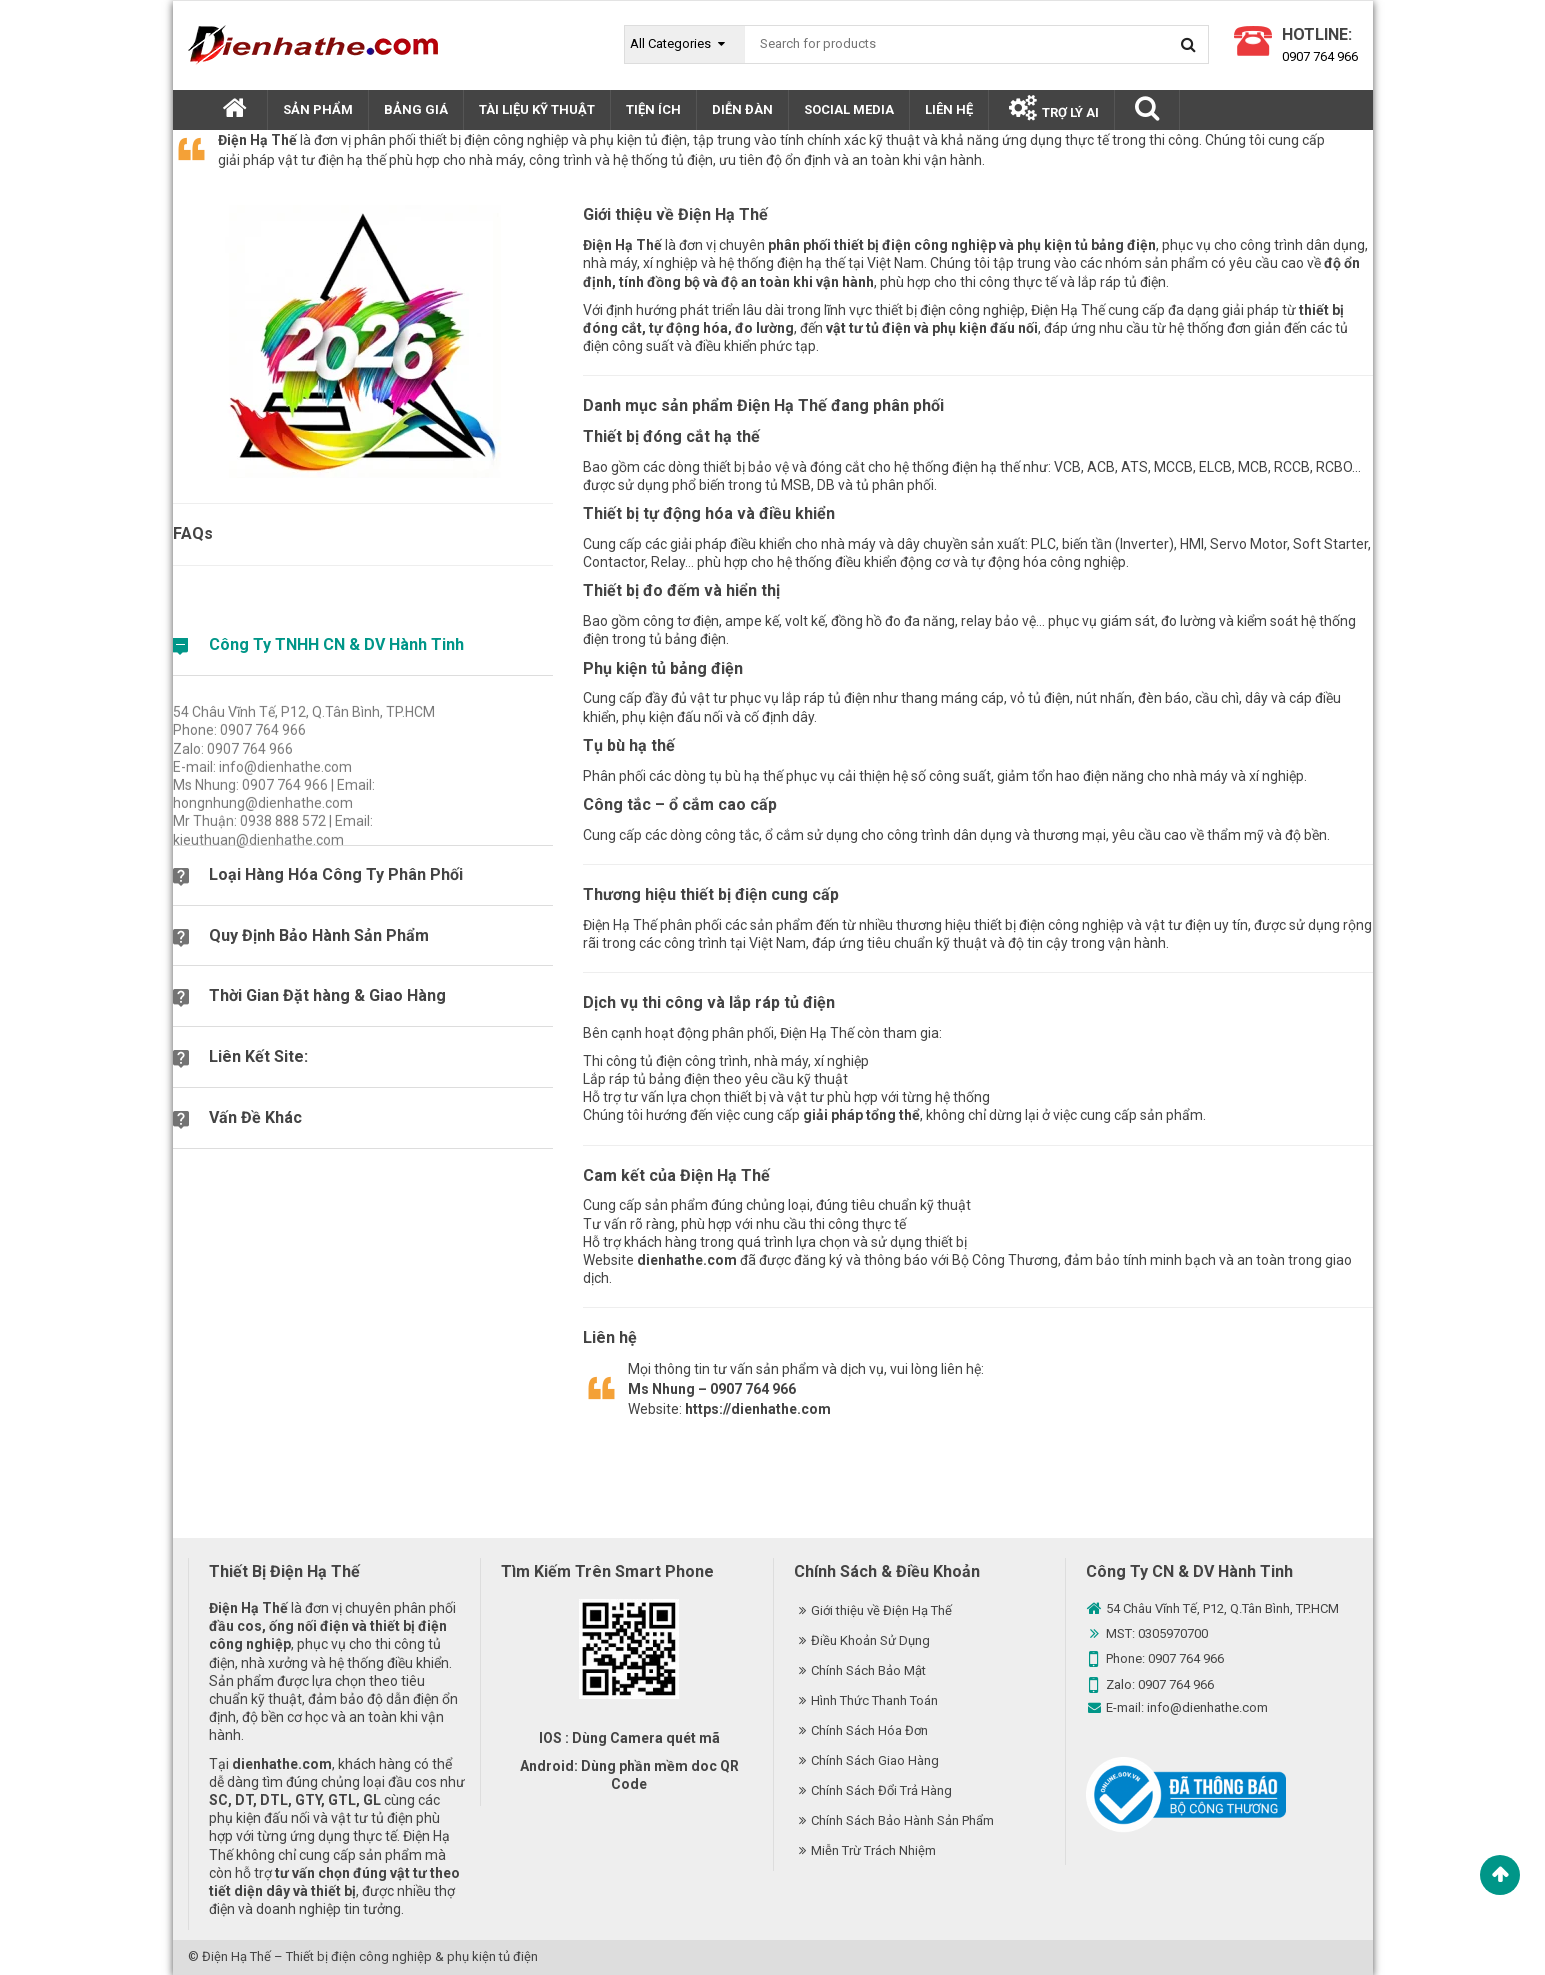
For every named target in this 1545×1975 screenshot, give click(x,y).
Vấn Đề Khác (255, 1117)
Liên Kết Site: (258, 1056)
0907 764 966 (1320, 56)
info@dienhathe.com (1207, 1707)
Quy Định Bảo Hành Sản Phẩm (319, 935)
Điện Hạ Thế (236, 1956)
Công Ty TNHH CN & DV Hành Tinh (336, 644)
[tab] (363, 654)
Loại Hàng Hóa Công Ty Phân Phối (336, 874)
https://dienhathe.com (758, 1409)
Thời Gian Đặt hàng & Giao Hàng (327, 995)
